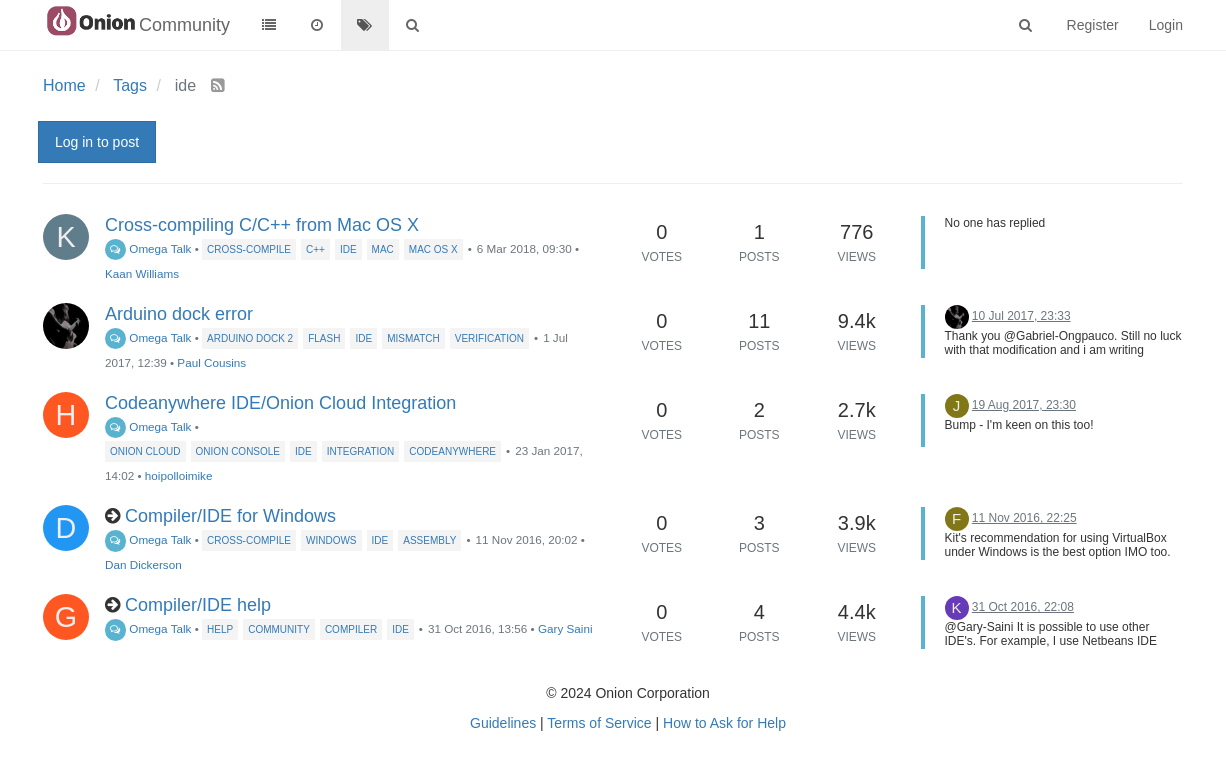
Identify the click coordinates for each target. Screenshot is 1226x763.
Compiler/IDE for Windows (230, 516)
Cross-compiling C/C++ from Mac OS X (262, 225)
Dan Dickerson (143, 564)
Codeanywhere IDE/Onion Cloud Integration (280, 403)
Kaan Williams (142, 273)
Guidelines (503, 723)
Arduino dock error (179, 314)
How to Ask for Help (724, 723)
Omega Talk (148, 248)
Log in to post (97, 142)
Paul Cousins (211, 362)
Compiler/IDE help (198, 605)
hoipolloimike (179, 475)
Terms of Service (599, 723)
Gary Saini (565, 628)
